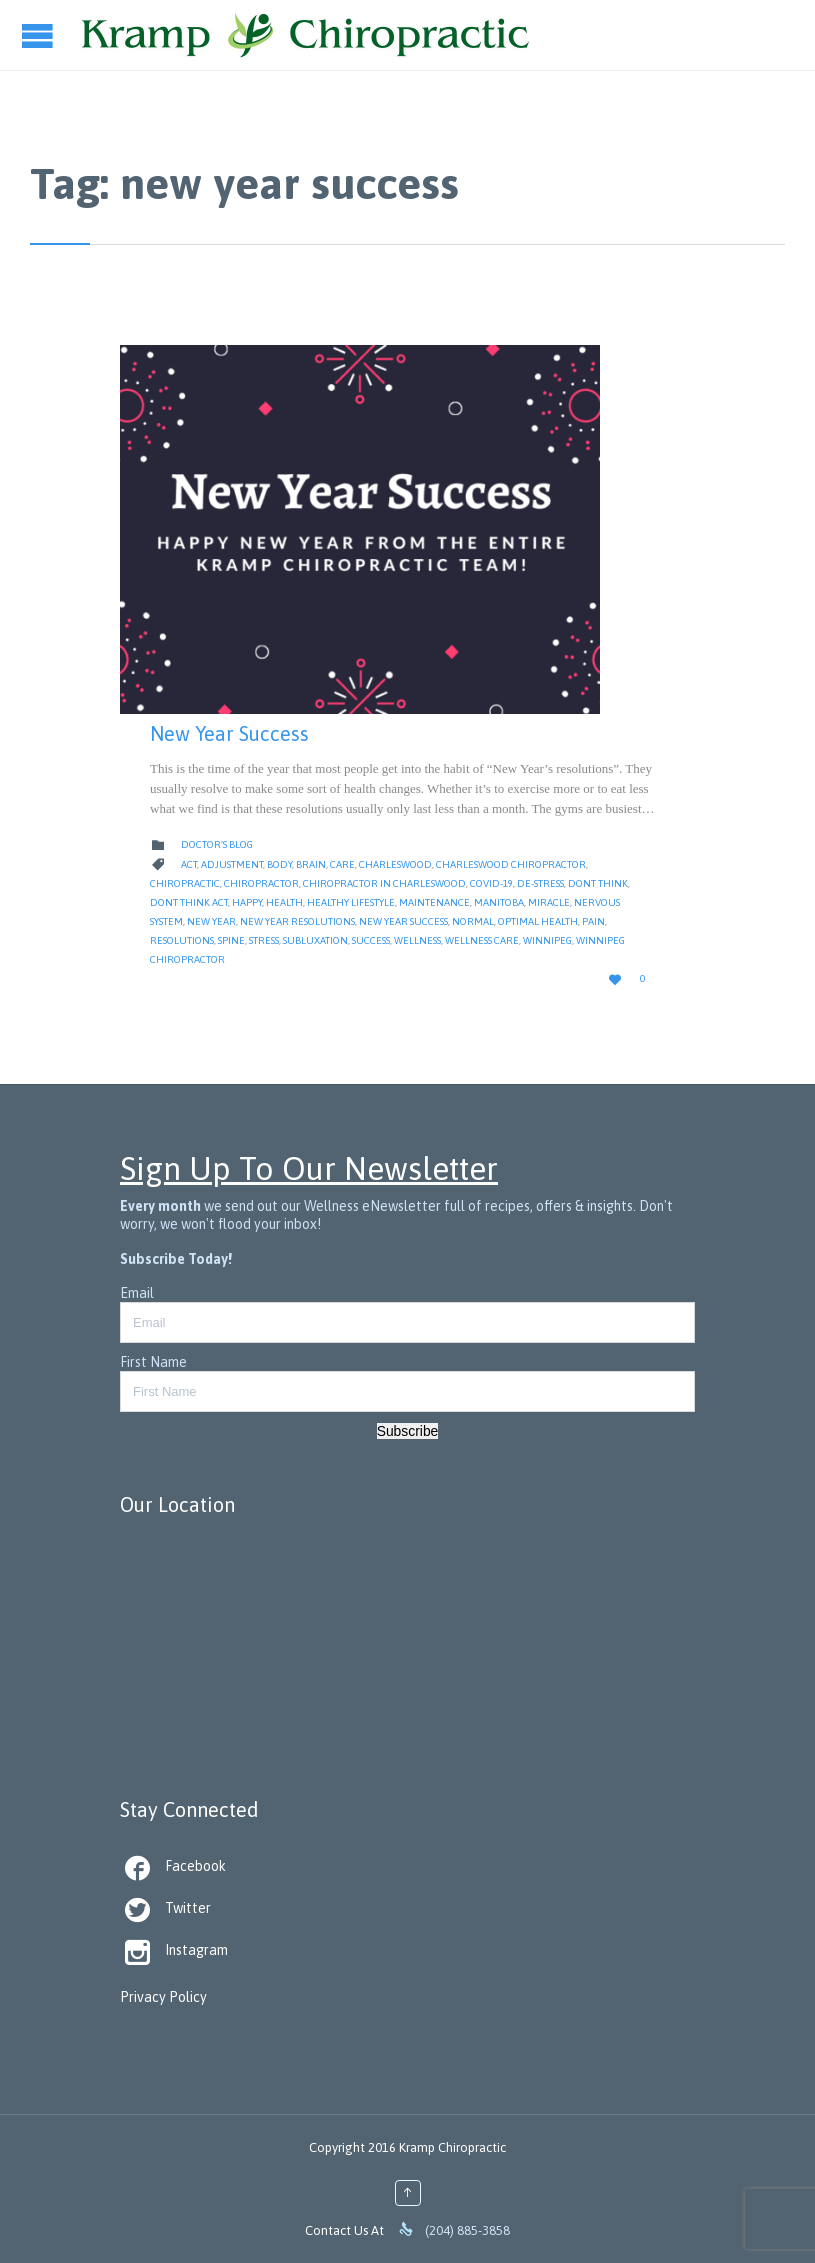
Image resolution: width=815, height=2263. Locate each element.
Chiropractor (261, 883)
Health (284, 902)
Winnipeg (547, 940)
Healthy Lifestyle (351, 902)
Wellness (417, 940)
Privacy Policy (163, 1997)
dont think (598, 883)
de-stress (540, 883)
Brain (311, 864)
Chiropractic (185, 883)
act (189, 864)
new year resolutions (297, 921)
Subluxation (315, 940)
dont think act (189, 902)
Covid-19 (491, 883)
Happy (247, 902)
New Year (211, 921)
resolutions (182, 940)
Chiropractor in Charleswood (384, 883)
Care (342, 864)
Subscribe (408, 1431)
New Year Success (229, 733)
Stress (264, 940)
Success (371, 940)
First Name (153, 1362)
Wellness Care (482, 940)
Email (137, 1293)
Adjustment (232, 864)
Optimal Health (538, 921)
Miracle (549, 902)
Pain (593, 921)
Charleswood (395, 864)
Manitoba (499, 902)
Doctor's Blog (217, 844)
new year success (403, 921)
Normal (473, 921)
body (279, 864)
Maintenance (434, 902)
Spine (231, 940)
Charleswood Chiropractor (511, 864)
